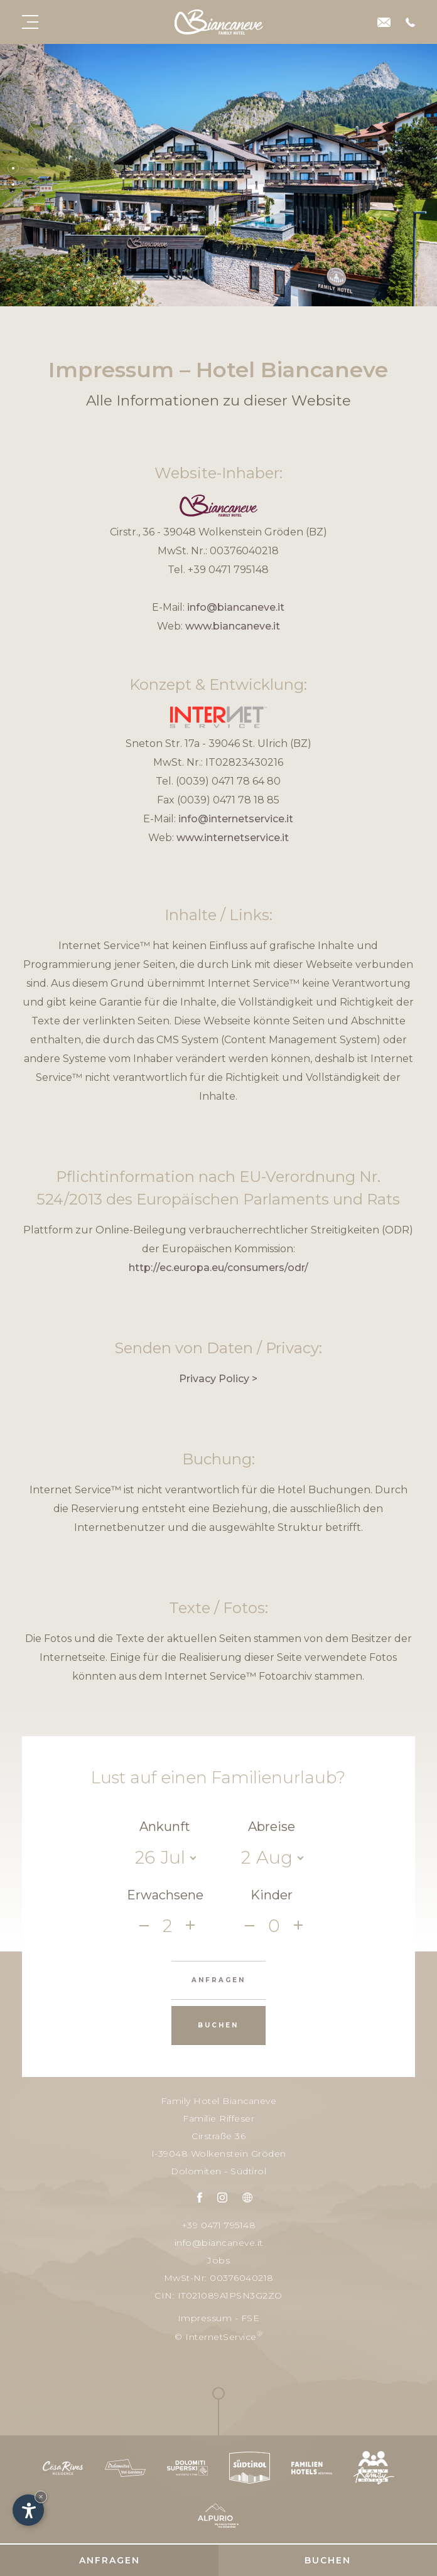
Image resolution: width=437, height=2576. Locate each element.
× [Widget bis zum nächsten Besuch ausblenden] (40, 2496)
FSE (250, 2318)
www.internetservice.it (232, 838)
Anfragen (109, 2560)
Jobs (218, 2260)
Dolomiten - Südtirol (218, 2171)
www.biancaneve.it (232, 626)
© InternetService (218, 2336)
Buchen (328, 2560)
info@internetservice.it (235, 819)
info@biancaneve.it (235, 607)
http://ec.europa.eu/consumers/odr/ (218, 1268)
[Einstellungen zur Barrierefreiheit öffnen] (28, 2510)
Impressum (205, 2318)
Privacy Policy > (218, 1379)
